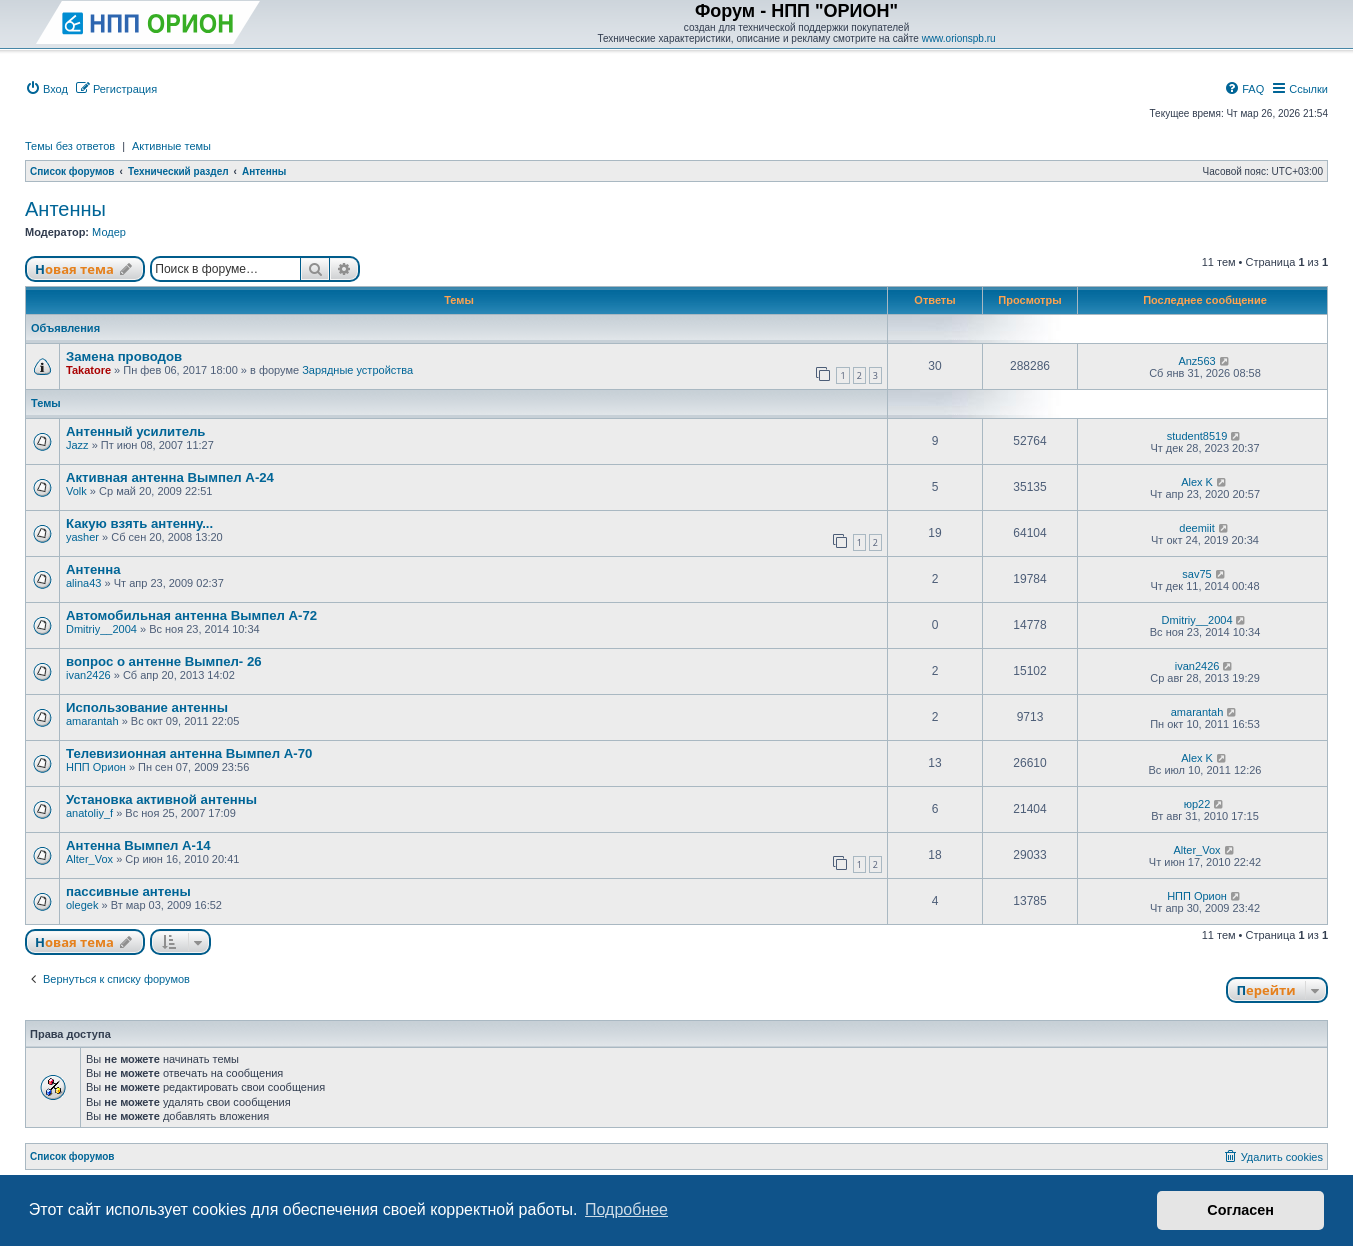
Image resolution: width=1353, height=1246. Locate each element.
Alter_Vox (89, 859)
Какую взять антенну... (139, 523)
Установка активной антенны (161, 799)
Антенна (93, 569)
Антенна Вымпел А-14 (138, 845)
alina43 (83, 583)
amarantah (92, 721)
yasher (82, 537)
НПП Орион (96, 767)
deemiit (1196, 528)
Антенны (65, 209)
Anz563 (1196, 361)
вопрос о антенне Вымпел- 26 (164, 661)
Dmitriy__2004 (101, 629)
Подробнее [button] (626, 1209)
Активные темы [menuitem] (171, 146)
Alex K (1197, 482)
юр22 (1197, 804)
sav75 (1196, 574)
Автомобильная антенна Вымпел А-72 (191, 615)
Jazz (77, 445)
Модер (109, 232)
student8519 (1197, 436)
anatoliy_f (89, 813)
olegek (82, 905)
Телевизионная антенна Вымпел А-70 (189, 753)
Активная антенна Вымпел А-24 (170, 477)
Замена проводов (124, 356)
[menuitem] (46, 89)
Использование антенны (147, 707)
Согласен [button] (1240, 1210)
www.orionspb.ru (959, 38)
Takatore (88, 370)
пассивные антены (128, 891)
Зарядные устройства (357, 370)
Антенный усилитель (135, 431)
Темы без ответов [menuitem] (70, 146)
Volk (76, 491)
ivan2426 (88, 675)
